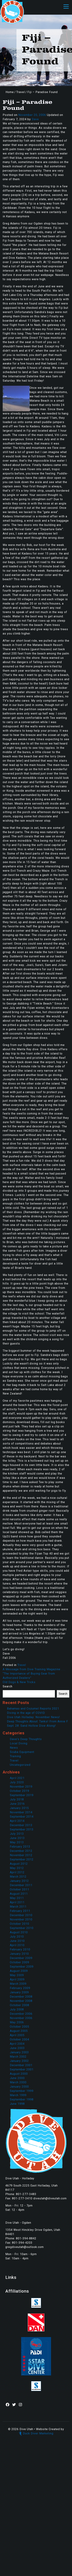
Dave (35, 119)
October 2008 (19, 2005)
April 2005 (17, 2035)
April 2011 (17, 1902)
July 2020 (17, 1782)
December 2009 (21, 1958)
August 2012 (19, 1863)
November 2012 (21, 1855)
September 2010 (21, 1928)
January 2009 (19, 1992)
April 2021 (17, 1778)
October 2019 (19, 1791)
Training (15, 1756)
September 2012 (21, 1859)
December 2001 (21, 2065)
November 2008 (21, 2001)
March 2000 (18, 2082)
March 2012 (18, 1876)
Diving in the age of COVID (26, 1713)
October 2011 (19, 1889)
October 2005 (19, 2026)
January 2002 (19, 2061)
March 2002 (18, 2056)
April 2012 (17, 1872)
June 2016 (17, 1803)
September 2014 (21, 1816)
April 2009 (17, 1979)
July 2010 (17, 1936)
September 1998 (21, 2099)
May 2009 (17, 1975)
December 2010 (21, 1915)
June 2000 (17, 2078)
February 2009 (20, 1988)
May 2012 (17, 1868)
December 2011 (21, 1885)
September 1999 (21, 2091)
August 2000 (19, 2073)
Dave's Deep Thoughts (26, 1739)
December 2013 (21, 1825)
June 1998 (17, 2103)
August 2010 (19, 1932)
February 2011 (20, 1911)
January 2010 (19, 1953)
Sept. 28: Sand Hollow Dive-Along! (31, 1725)
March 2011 (18, 1906)
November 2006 (21, 2018)
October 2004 (19, 2039)
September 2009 (21, 1966)
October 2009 (19, 1962)
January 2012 (19, 1881)
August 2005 (19, 2031)
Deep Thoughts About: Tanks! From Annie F (37, 1721)
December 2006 (21, 2013)
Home (10, 92)
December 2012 (21, 1851)
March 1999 (18, 2095)
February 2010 (20, 1949)
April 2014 (17, 1821)
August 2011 (19, 1893)
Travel (20, 92)
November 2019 (21, 1786)
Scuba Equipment (22, 1752)
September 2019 (21, 1795)
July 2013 (17, 1833)
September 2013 (21, 1829)
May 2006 (17, 2022)
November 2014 (21, 1812)
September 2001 (21, 2069)
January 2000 (19, 2086)
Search (7, 1686)
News (14, 1747)
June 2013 (17, 1838)
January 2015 (19, 1808)
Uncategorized (20, 1765)
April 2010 (17, 1945)
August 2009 (19, 1971)
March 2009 (18, 1983)
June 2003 (17, 2048)
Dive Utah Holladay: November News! (33, 1717)
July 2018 (17, 1799)
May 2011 (17, 1898)
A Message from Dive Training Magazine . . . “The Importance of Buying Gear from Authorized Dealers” (34, 1674)
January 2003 (19, 2052)
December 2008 (21, 1996)
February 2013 (20, 1846)
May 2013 (17, 1842)
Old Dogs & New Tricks (19, 1682)
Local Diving (18, 1743)
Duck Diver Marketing (36, 2433)
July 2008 (17, 2009)
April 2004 (17, 2043)
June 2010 (17, 1941)
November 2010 (21, 1919)
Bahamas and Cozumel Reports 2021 (33, 1708)
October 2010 (19, 1923)
